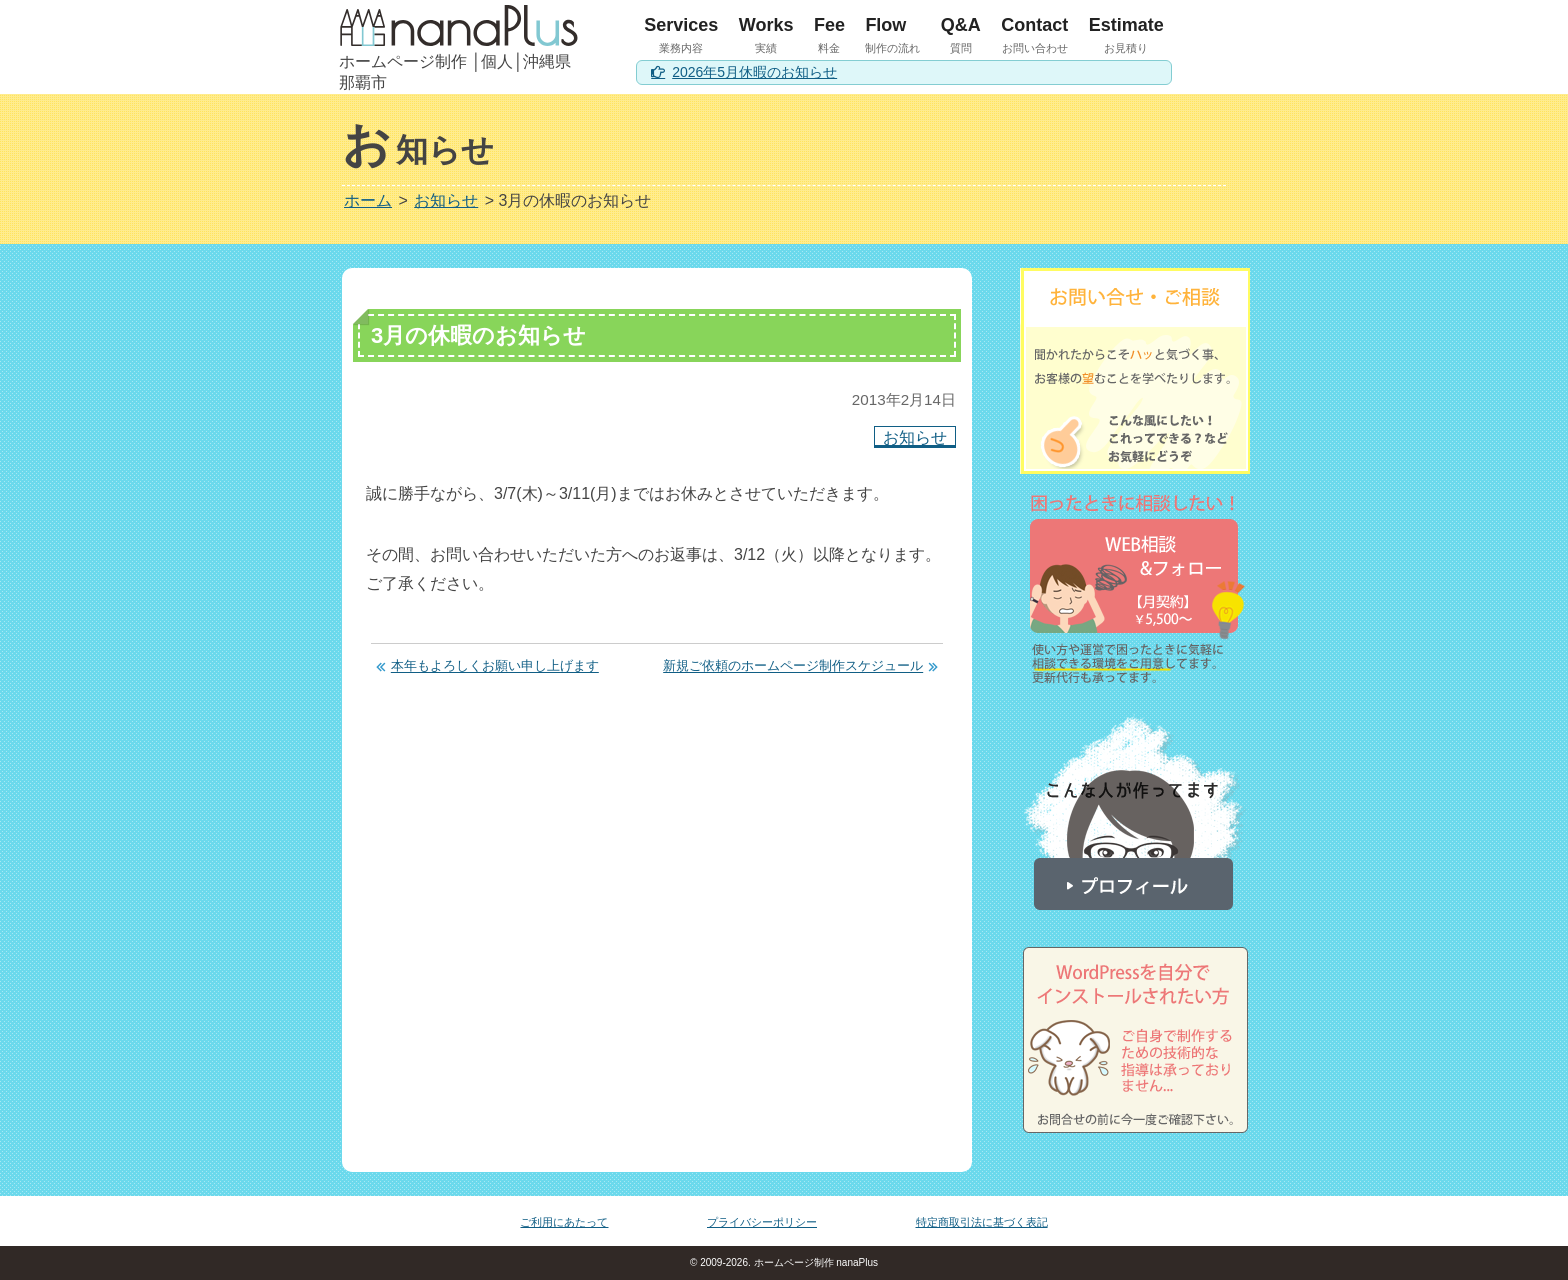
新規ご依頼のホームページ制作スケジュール (793, 666)
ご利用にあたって (564, 1222)
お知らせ (915, 436)
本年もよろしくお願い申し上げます (495, 666)
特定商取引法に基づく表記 (982, 1222)
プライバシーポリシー (762, 1222)
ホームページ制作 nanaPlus (814, 1262)
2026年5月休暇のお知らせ (754, 72)
